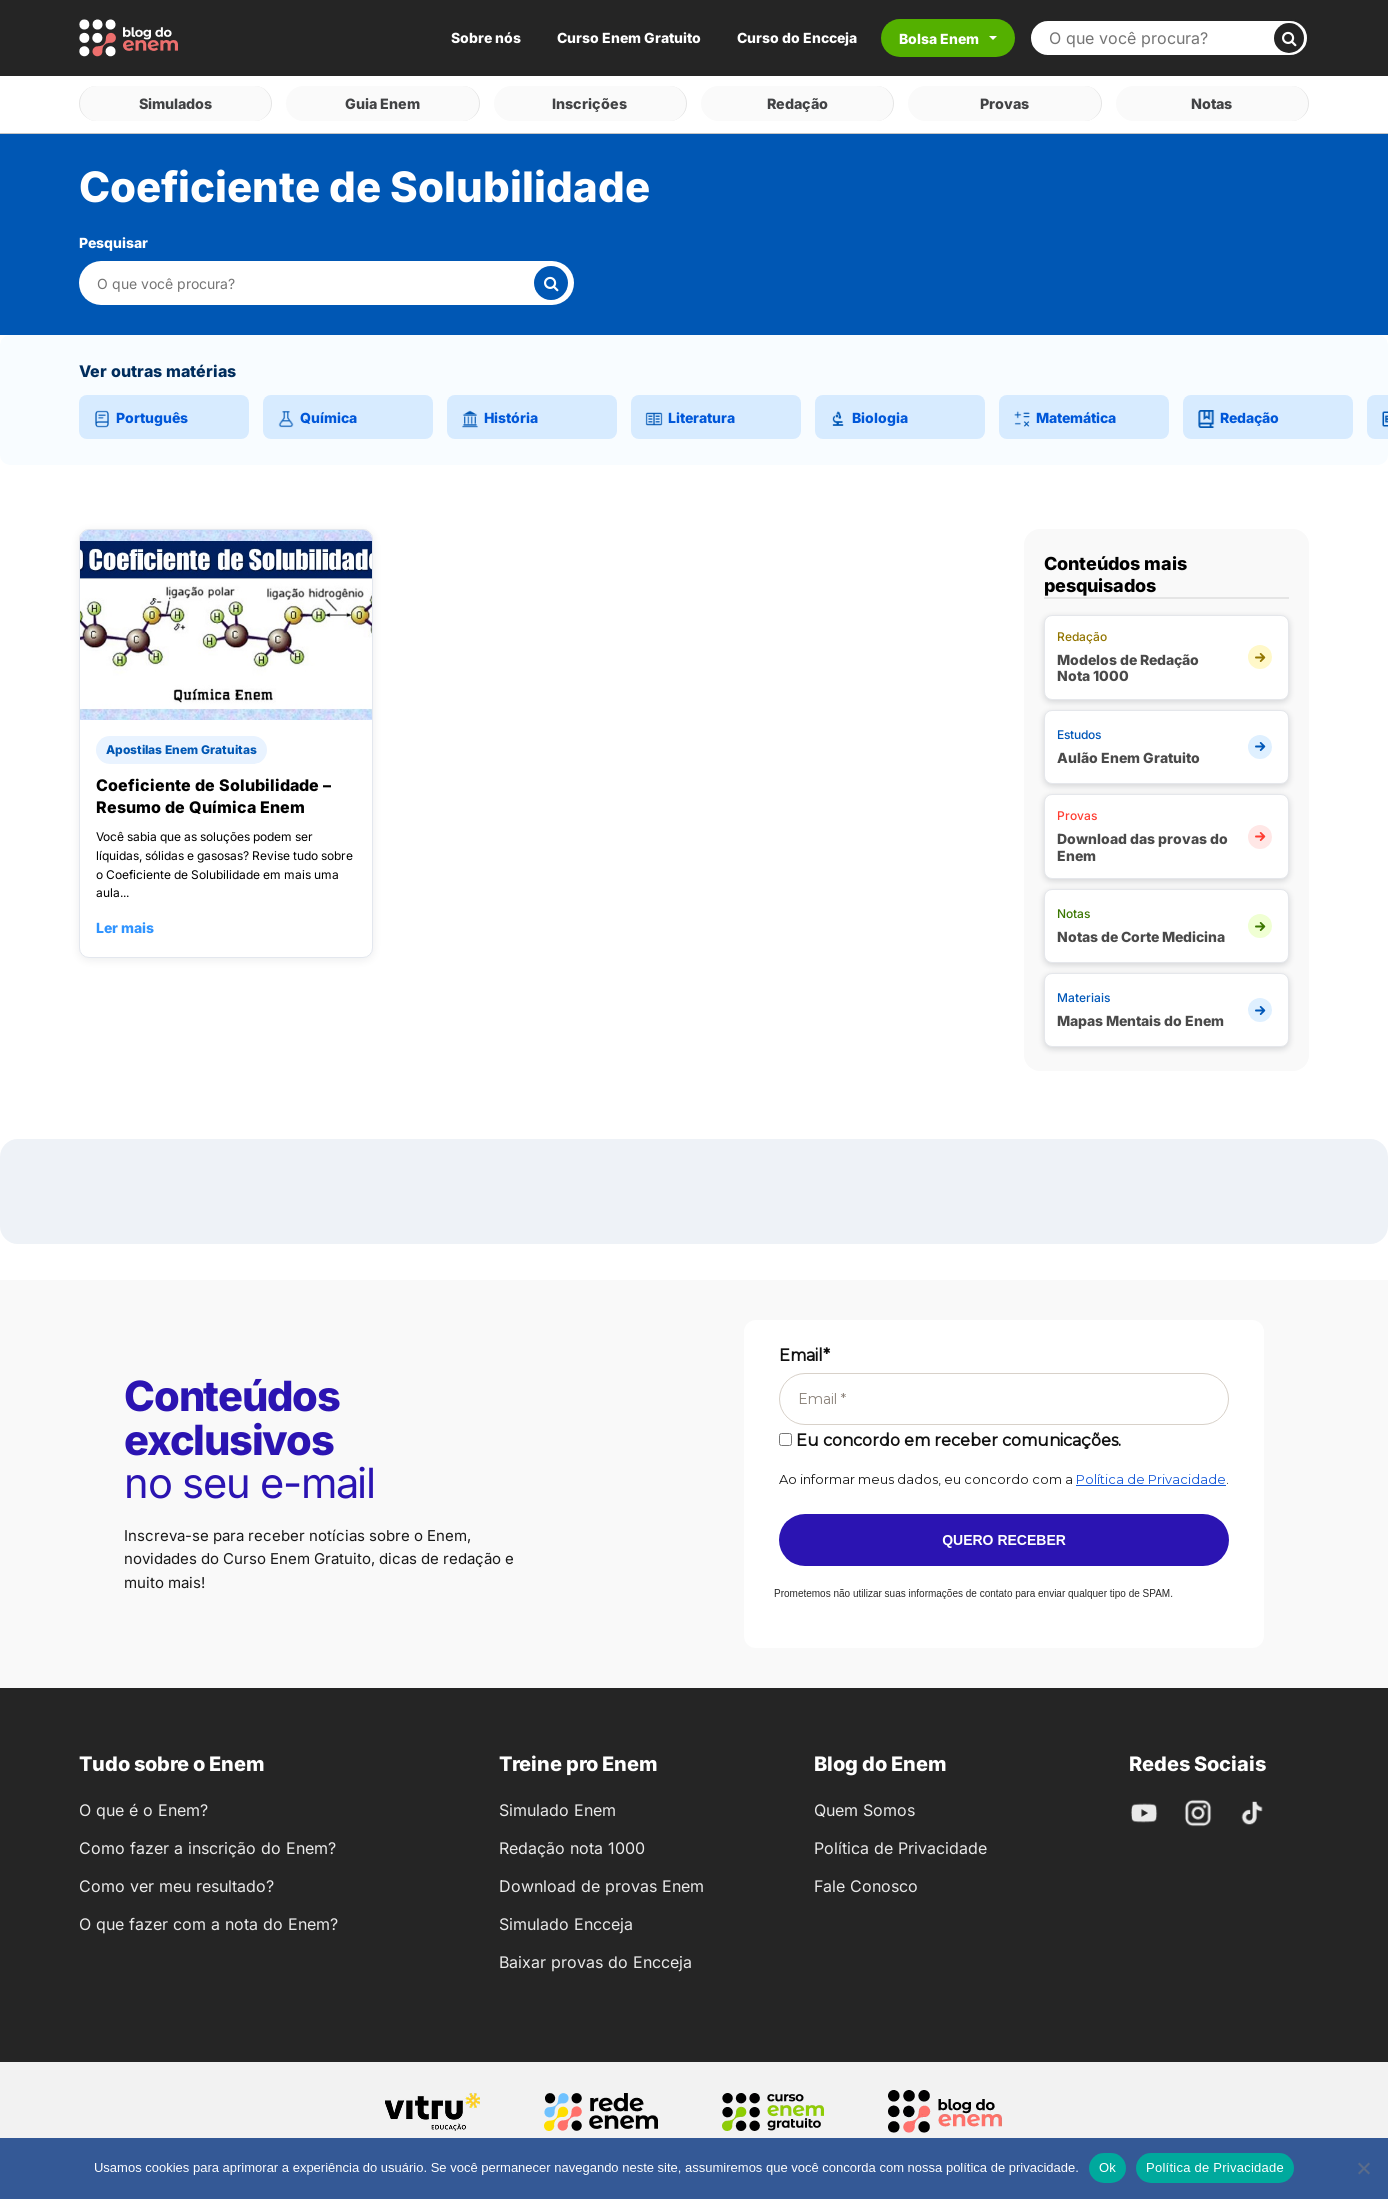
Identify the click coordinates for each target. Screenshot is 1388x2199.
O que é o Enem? (143, 1804)
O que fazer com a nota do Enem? (208, 1918)
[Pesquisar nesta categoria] (314, 277)
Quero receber (1004, 1534)
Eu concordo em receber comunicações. (950, 1434)
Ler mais (125, 921)
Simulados (175, 100)
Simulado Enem (557, 1804)
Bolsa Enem (939, 38)
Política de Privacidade (1151, 1473)
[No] (1363, 2168)
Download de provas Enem (601, 1880)
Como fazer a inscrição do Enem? (207, 1842)
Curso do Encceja (797, 37)
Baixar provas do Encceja (595, 1956)
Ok (1107, 2167)
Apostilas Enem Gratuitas (181, 743)
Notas (1212, 100)
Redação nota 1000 (572, 1842)
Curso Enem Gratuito (629, 37)
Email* (804, 1349)
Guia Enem (383, 100)
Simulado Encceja (566, 1918)
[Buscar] (1289, 38)
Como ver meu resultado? (176, 1880)
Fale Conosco (866, 1880)
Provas (1004, 100)
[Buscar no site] (1160, 38)
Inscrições (590, 100)
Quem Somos (864, 1804)
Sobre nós (486, 37)
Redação (797, 100)
